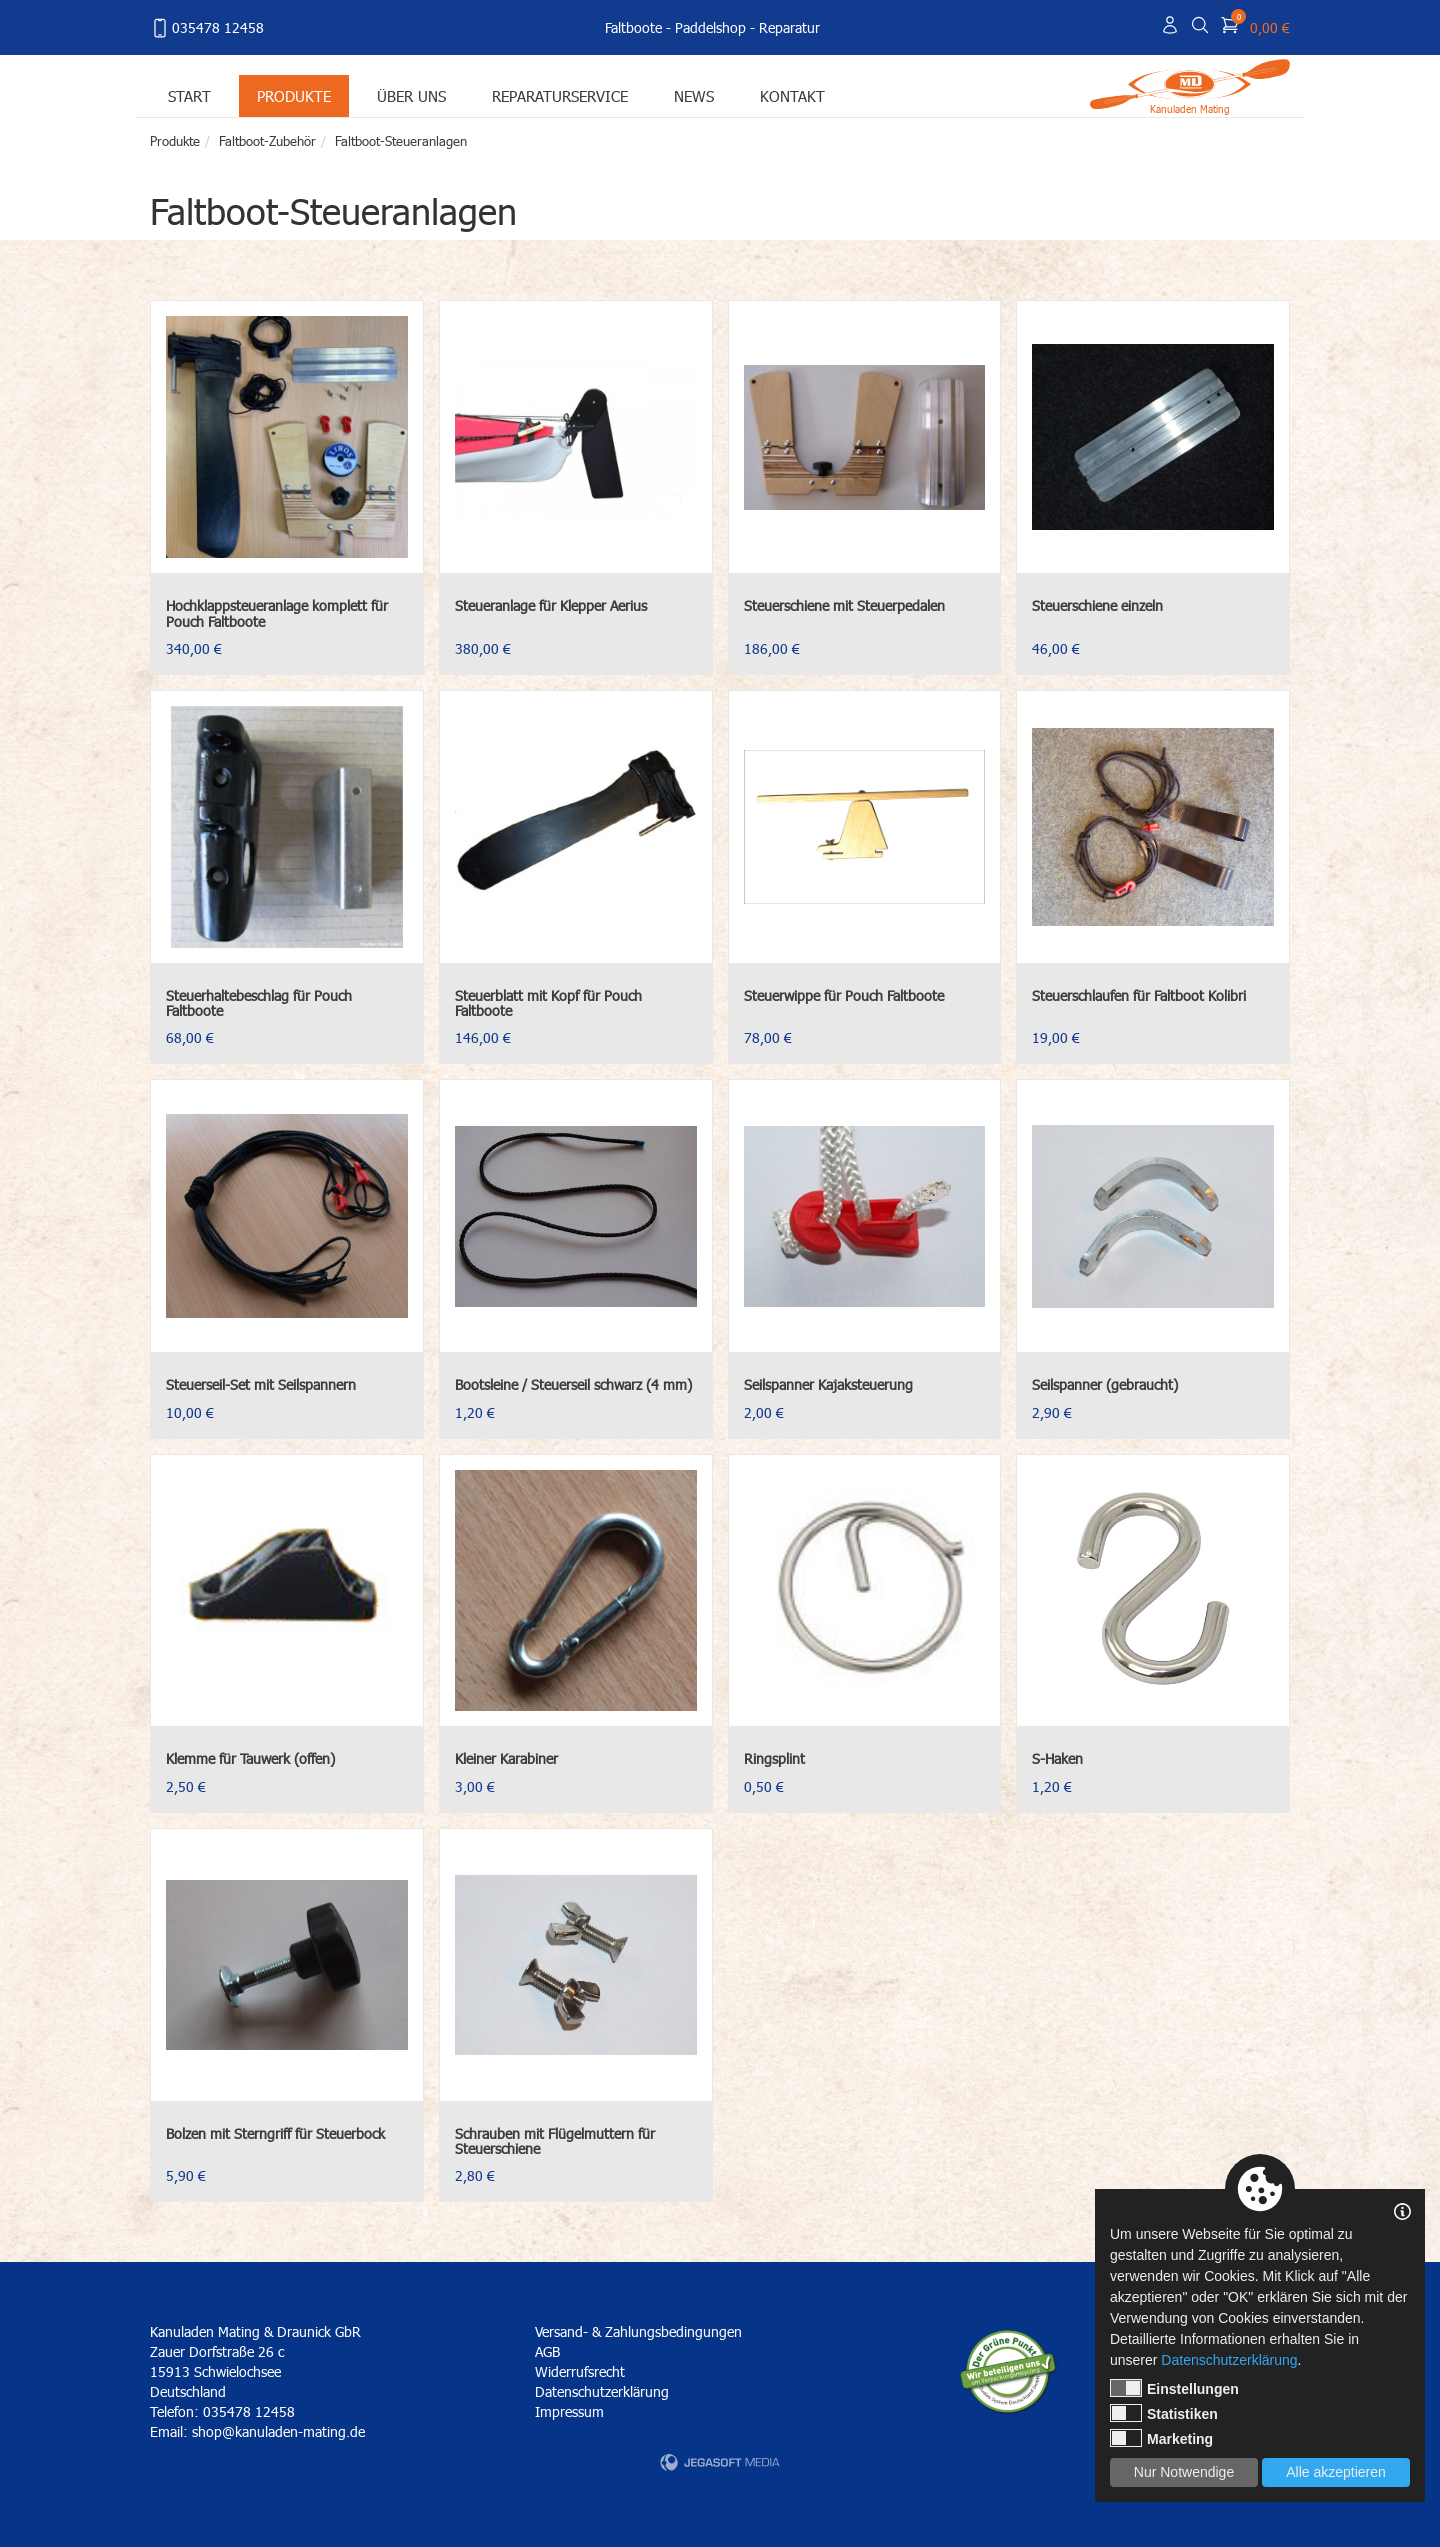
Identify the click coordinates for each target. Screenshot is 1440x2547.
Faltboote (633, 27)
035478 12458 (207, 28)
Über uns (411, 95)
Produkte (294, 95)
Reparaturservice (560, 95)
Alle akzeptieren (1336, 2472)
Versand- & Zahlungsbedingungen (638, 2331)
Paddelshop (710, 27)
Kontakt (792, 95)
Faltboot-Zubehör (267, 141)
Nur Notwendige (1184, 2472)
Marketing (1161, 2438)
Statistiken (1164, 2413)
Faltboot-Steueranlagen (401, 141)
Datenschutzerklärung (602, 2391)
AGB (547, 2351)
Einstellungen (1174, 2388)
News (694, 95)
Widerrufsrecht (580, 2371)
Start (189, 95)
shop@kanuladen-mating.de (278, 2431)
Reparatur (789, 27)
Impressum (569, 2411)
